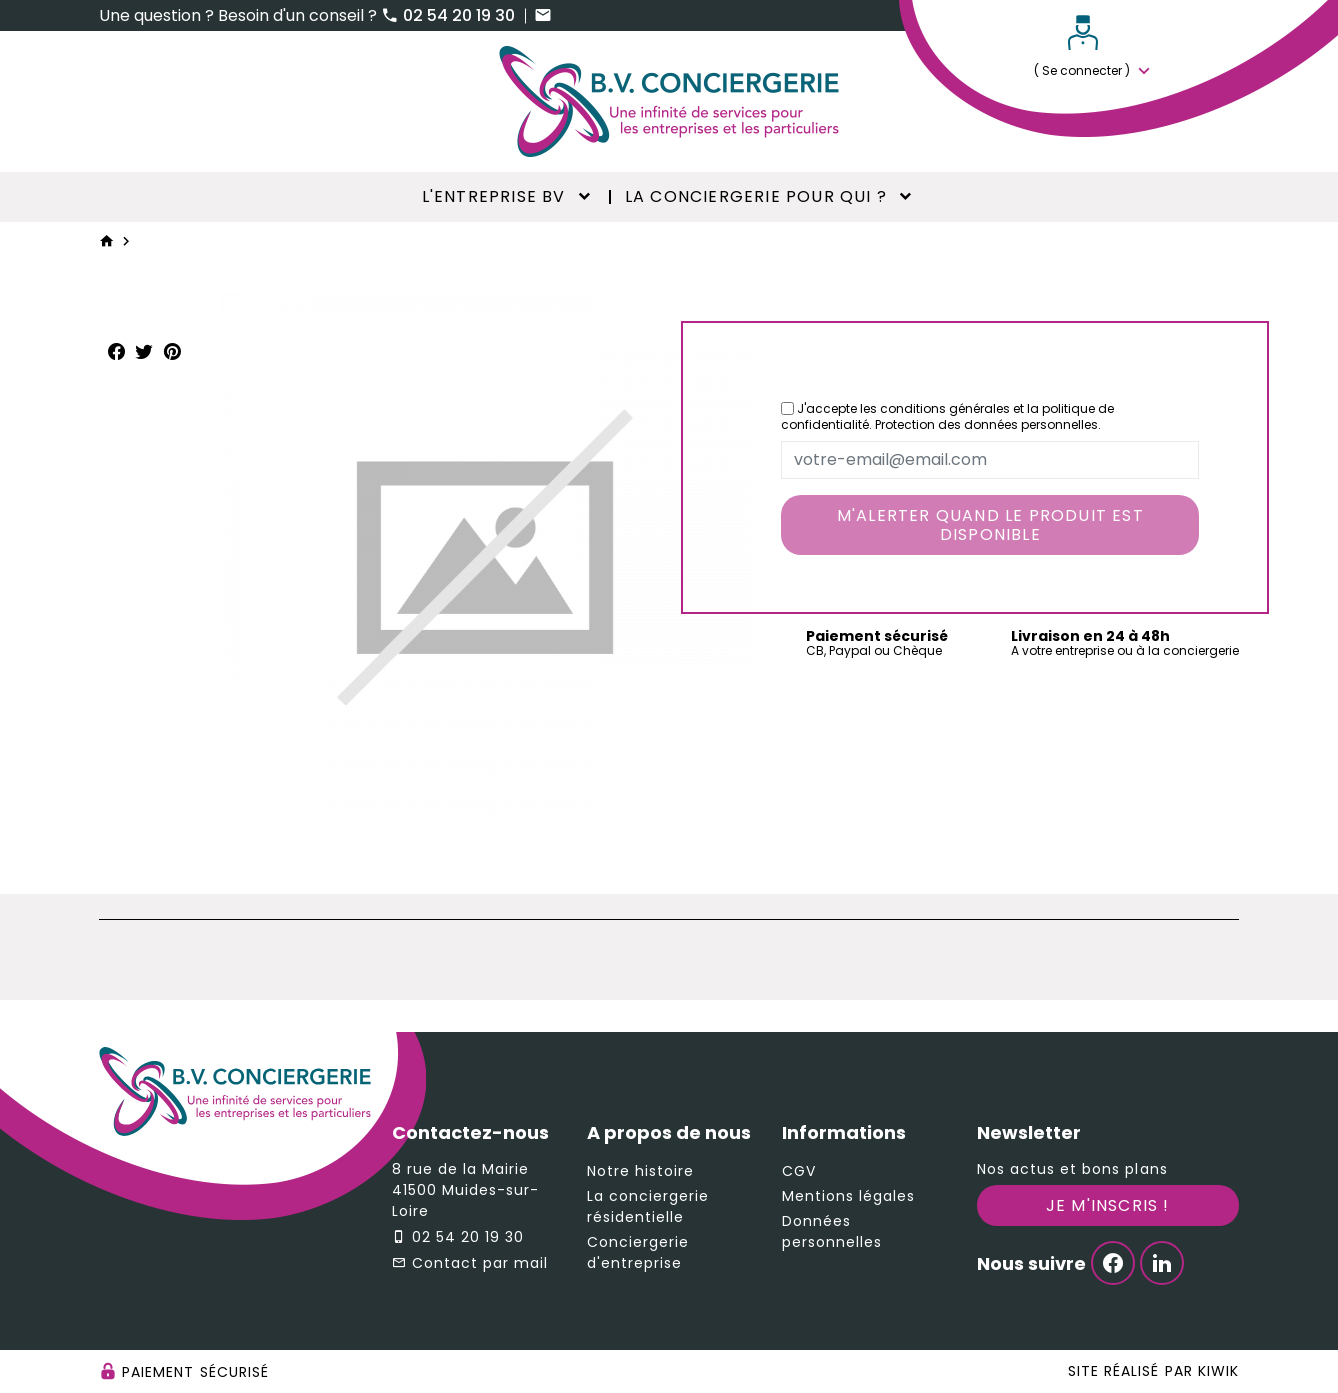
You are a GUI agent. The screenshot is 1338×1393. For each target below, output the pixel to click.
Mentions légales (849, 1196)
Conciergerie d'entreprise (638, 1252)
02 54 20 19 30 (450, 15)
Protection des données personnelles (986, 424)
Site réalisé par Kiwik (1153, 1371)
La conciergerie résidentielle (648, 1206)
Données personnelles (832, 1231)
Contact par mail (480, 1263)
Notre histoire (641, 1171)
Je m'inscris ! (1108, 1205)
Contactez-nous (470, 1132)
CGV (799, 1171)
